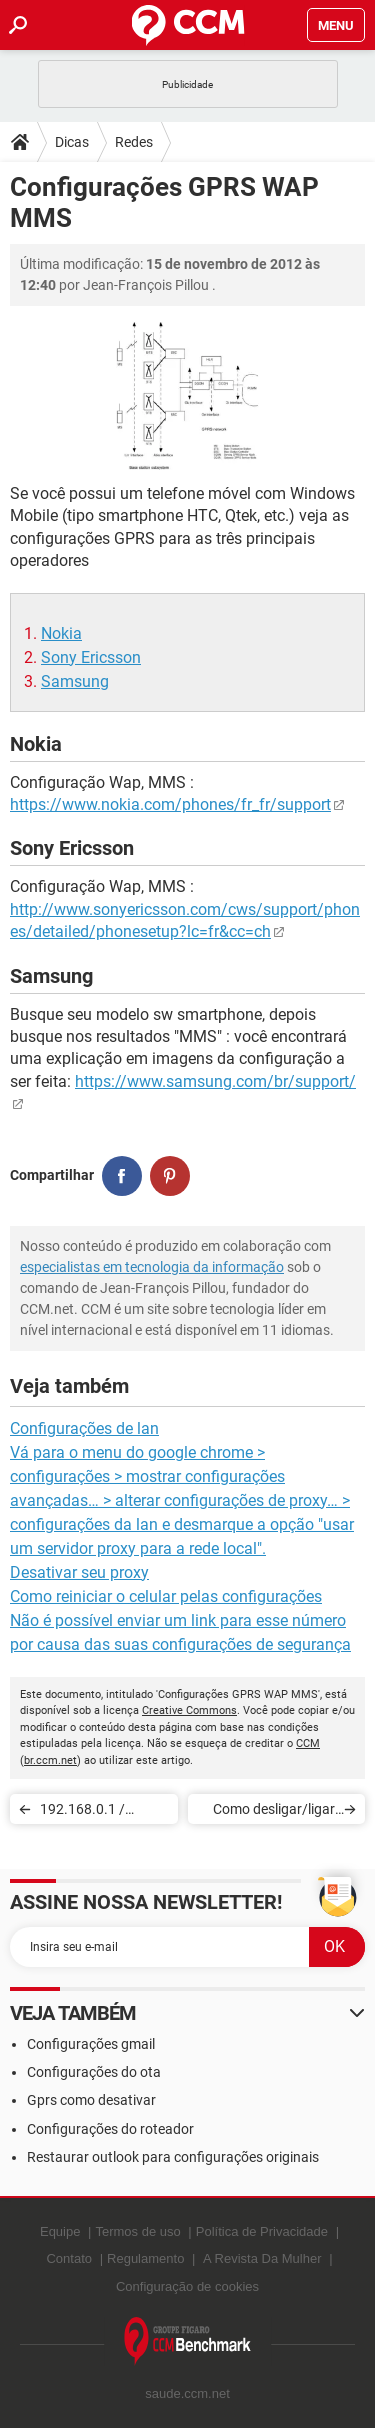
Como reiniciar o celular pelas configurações (166, 1596)
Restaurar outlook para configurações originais (173, 2157)
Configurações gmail (91, 2044)
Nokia (61, 633)
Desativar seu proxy (79, 1572)
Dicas (72, 142)
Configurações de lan (84, 1428)
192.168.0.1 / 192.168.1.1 (82, 1812)
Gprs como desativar (91, 2100)
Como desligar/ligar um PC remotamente (271, 1812)
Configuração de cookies (187, 2286)
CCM (308, 1743)
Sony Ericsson (91, 657)
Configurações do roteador (110, 2129)
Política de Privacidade (262, 2231)
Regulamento (145, 2258)
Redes (134, 142)
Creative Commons (189, 1710)
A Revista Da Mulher (262, 2258)
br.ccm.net (50, 1760)
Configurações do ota (94, 2072)
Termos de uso (137, 2231)
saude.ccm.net (187, 2393)
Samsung (75, 681)
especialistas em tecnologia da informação (152, 1267)
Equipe (60, 2231)
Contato (69, 2258)
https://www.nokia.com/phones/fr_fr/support (170, 804)
